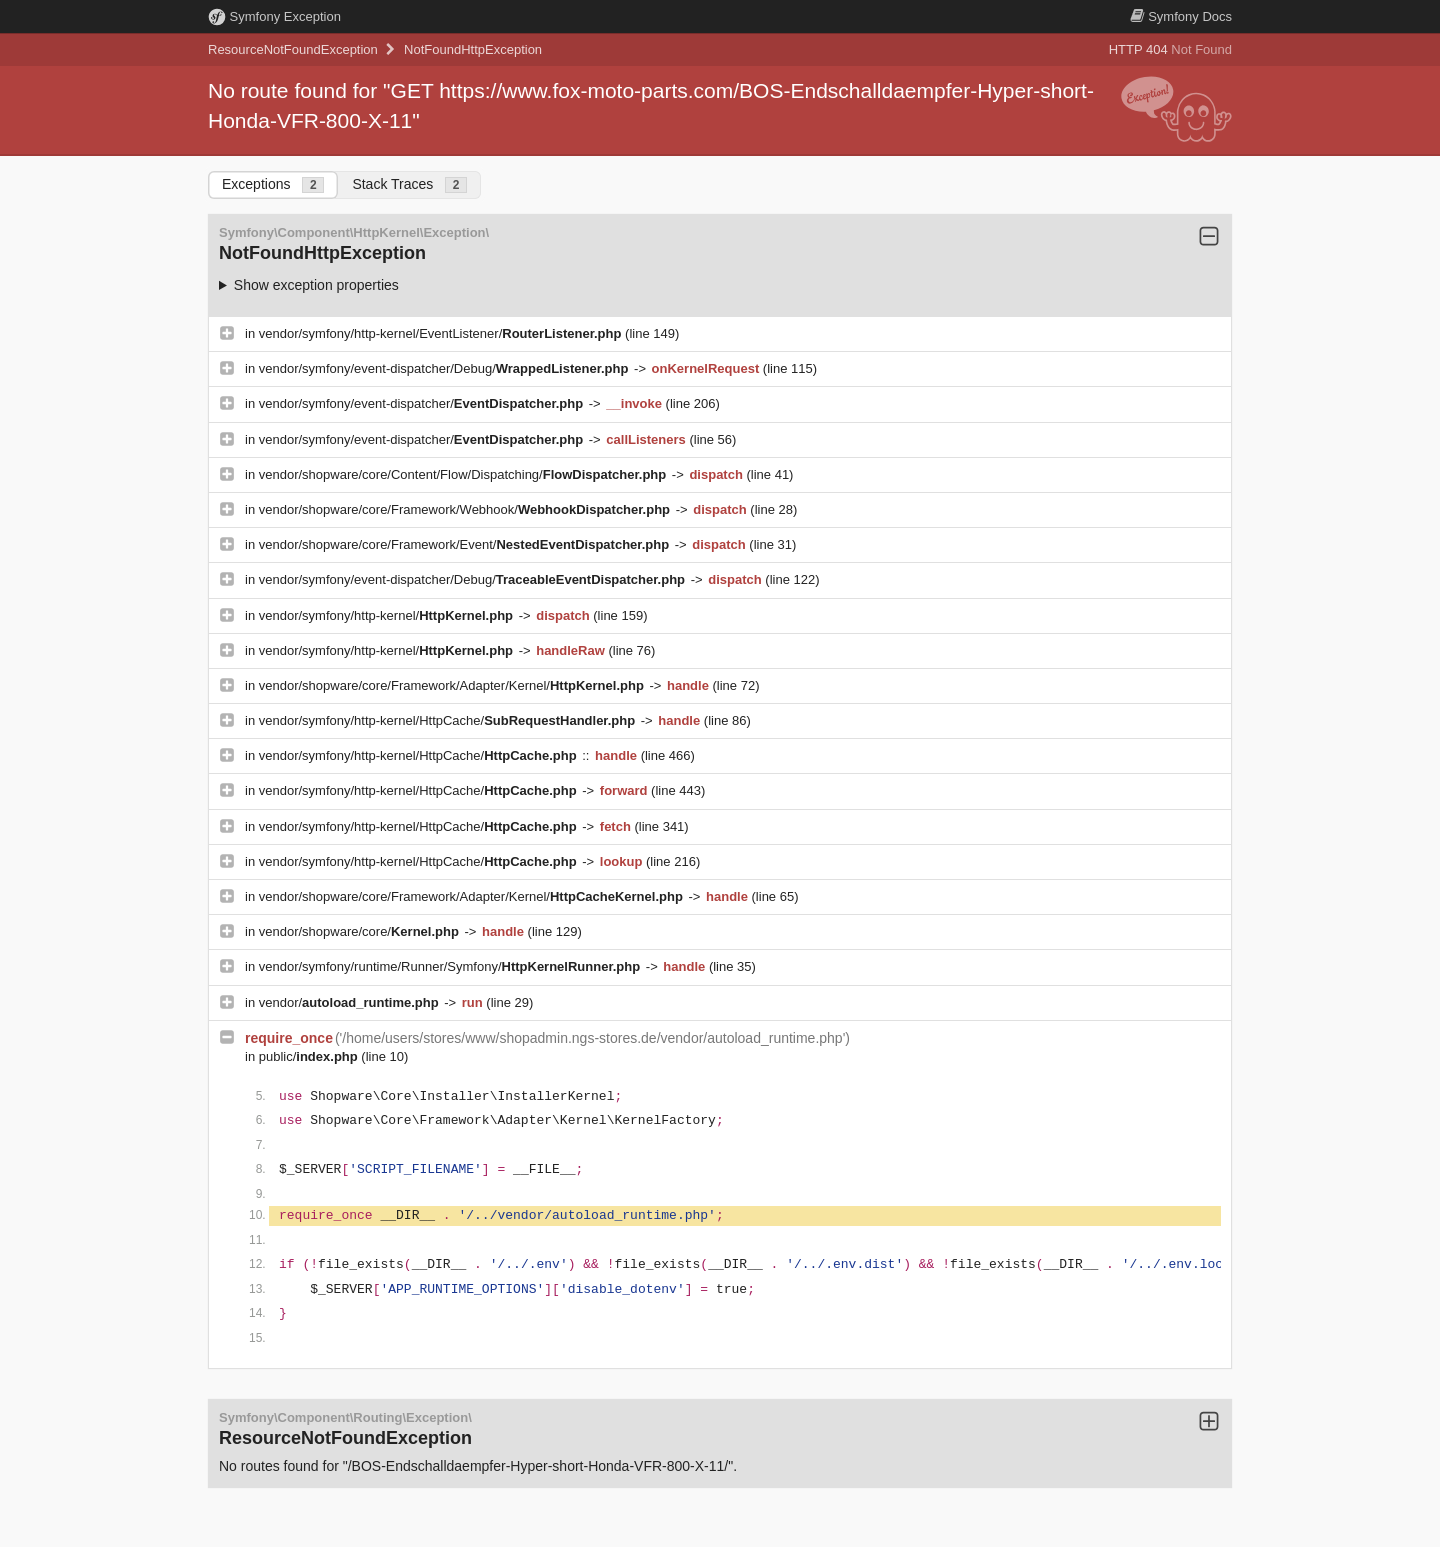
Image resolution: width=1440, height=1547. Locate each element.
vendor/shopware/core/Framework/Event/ (466, 544)
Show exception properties (316, 285)
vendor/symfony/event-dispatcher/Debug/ (445, 368)
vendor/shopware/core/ (361, 931)
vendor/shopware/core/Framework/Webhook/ (466, 509)
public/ (310, 1056)
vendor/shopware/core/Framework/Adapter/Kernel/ (453, 685)
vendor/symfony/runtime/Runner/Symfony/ (451, 966)
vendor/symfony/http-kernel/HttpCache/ (449, 720)
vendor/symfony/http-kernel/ (388, 615)
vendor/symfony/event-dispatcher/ (423, 403)
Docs (1181, 16)
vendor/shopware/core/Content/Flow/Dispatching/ (464, 474)
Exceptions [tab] (273, 184)
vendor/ (351, 1002)
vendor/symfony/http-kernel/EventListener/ (442, 333)
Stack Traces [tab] (409, 184)
